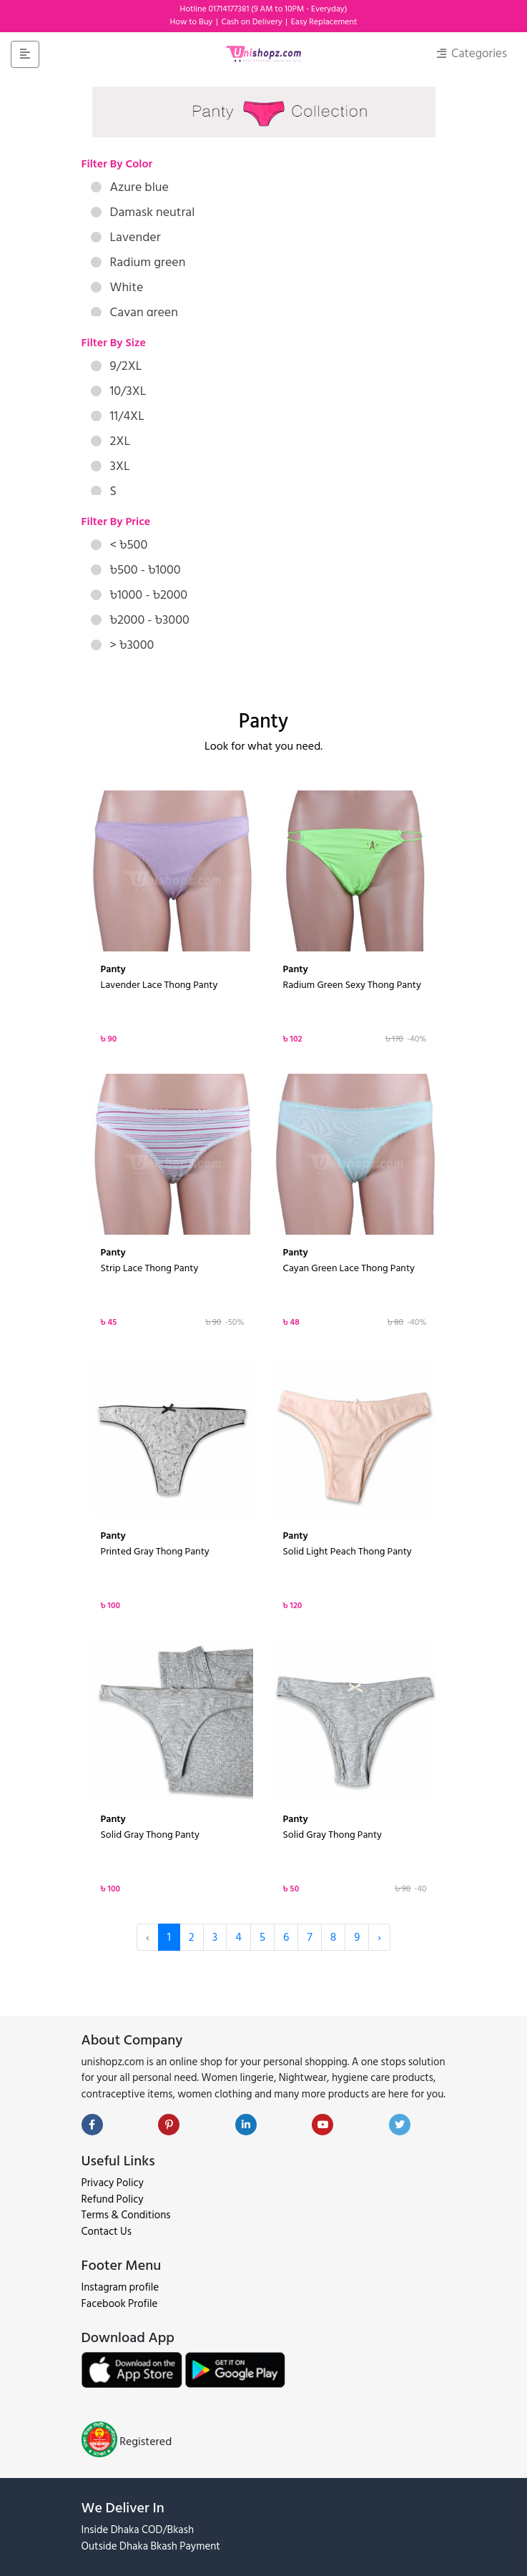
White (117, 287)
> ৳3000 (122, 645)
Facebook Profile (120, 2304)
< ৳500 (119, 544)
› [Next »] (379, 1937)
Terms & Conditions (126, 2215)
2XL (111, 441)
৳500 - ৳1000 (136, 569)
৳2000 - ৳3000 (140, 620)
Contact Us (107, 2231)
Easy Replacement (324, 22)
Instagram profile (120, 2287)
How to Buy (192, 22)
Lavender (126, 237)
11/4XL (117, 416)
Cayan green (134, 312)
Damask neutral (143, 212)
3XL (110, 466)
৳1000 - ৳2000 (139, 594)
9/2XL (116, 366)
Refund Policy (113, 2199)
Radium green (138, 262)
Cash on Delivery (252, 22)
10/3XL (119, 391)
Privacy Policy (113, 2183)
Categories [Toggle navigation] (472, 54)
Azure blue (130, 187)
